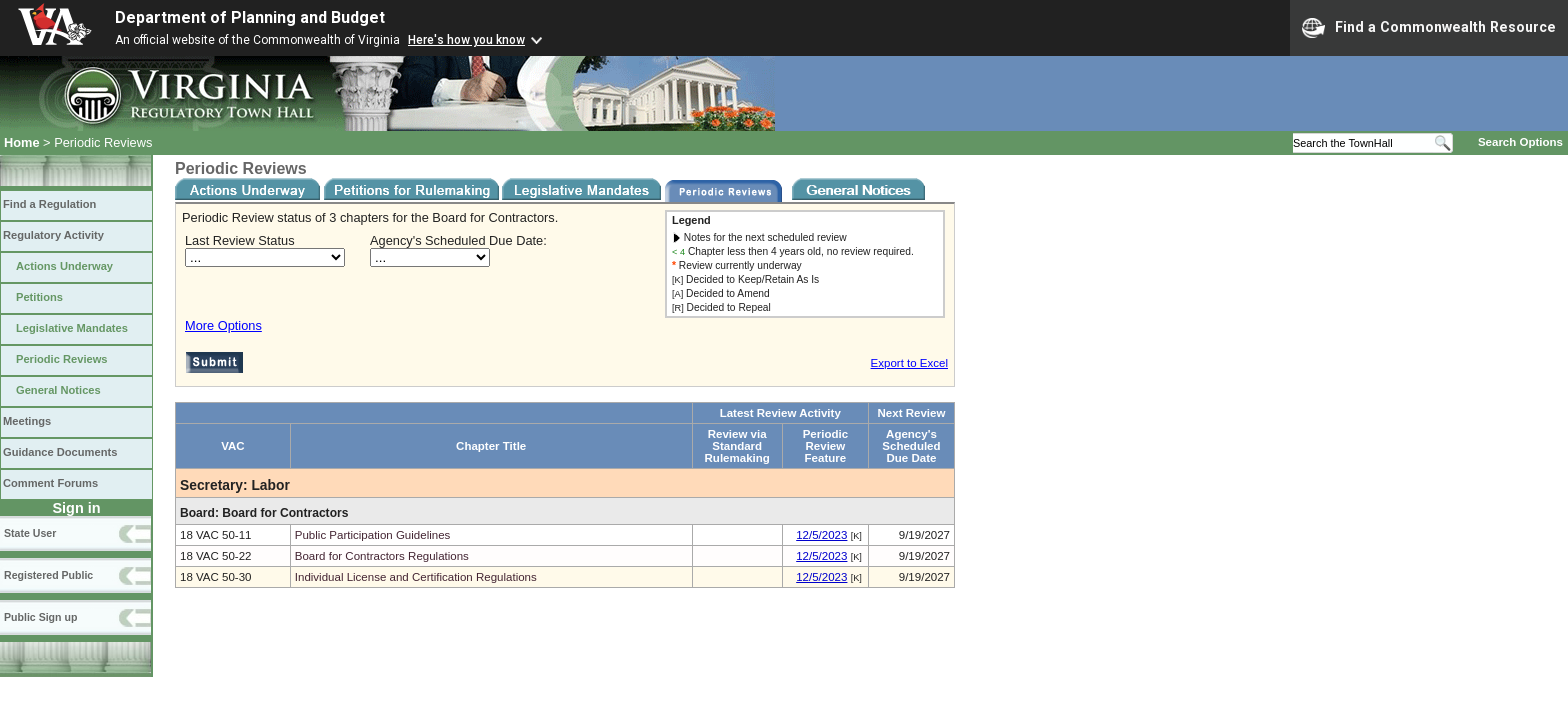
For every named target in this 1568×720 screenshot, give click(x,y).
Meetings (27, 421)
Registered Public (48, 575)
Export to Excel (909, 363)
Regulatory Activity (53, 235)
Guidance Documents (60, 452)
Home (22, 142)
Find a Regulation (49, 204)
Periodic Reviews (62, 359)
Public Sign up (40, 617)
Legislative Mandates (72, 328)
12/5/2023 (821, 535)
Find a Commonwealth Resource (1429, 28)
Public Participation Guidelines (373, 535)
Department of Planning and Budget (250, 17)
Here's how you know (466, 40)
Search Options (1520, 142)
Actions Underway (64, 266)
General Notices (58, 390)
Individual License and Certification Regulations (416, 577)
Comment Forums (50, 483)
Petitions (39, 297)
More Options (223, 325)
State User (30, 533)
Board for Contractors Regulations (382, 556)
